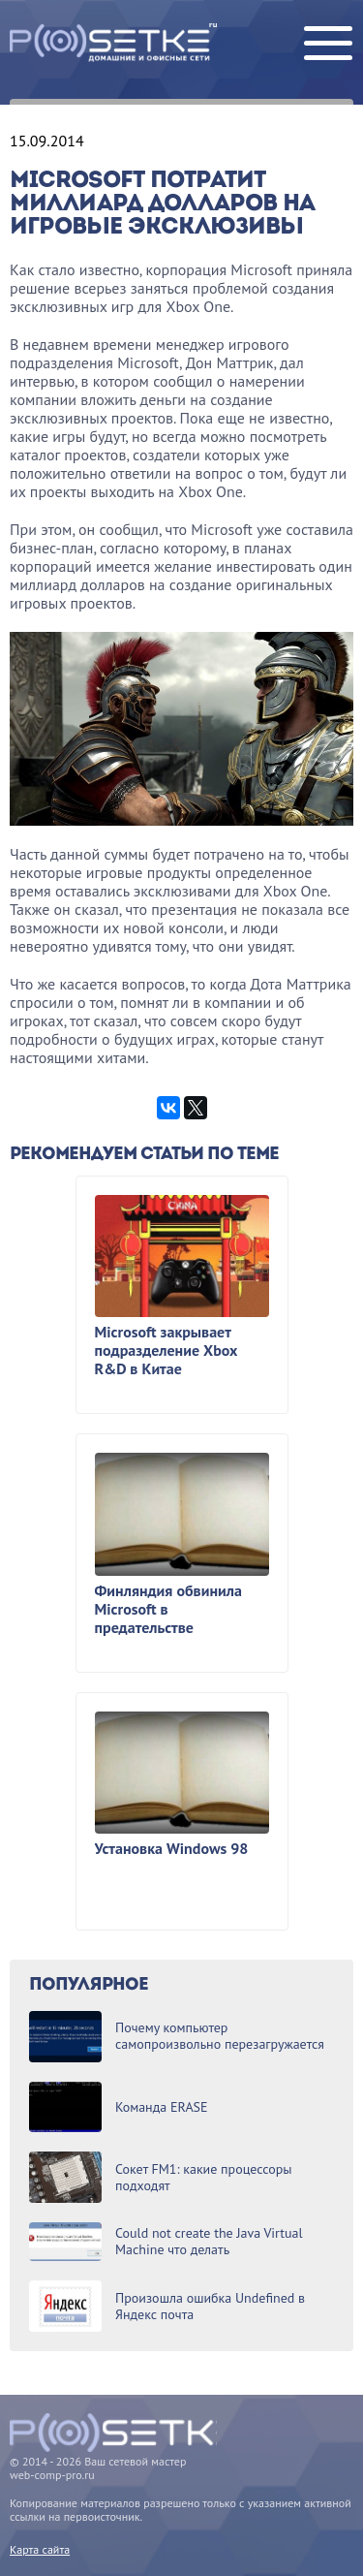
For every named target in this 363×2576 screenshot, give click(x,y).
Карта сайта (40, 2549)
